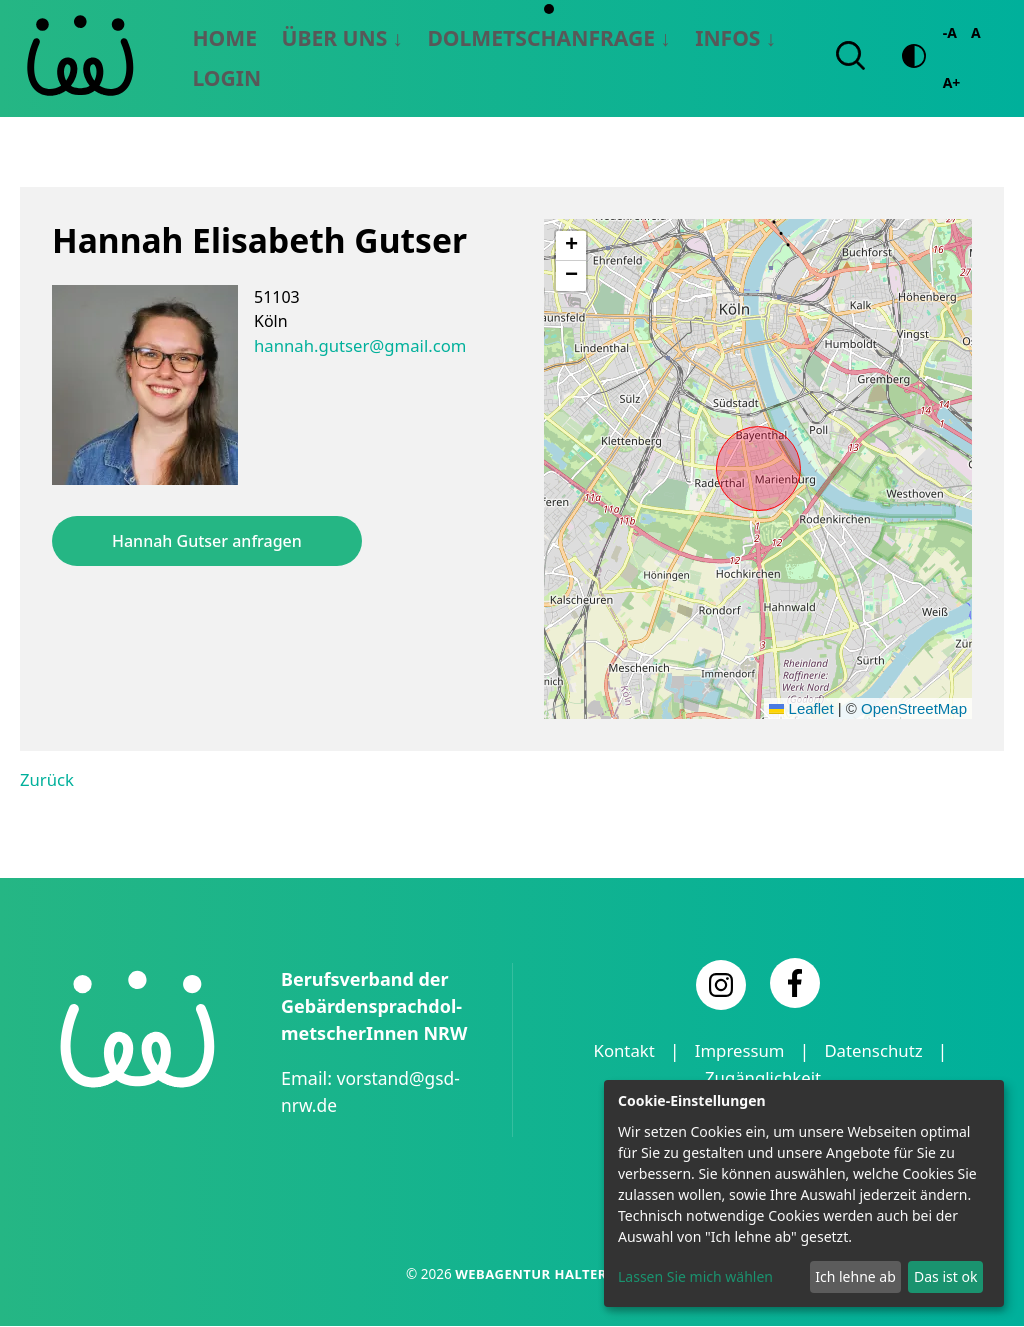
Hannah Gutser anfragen (207, 544)
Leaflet (801, 711)
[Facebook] (795, 985)
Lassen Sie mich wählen (695, 1276)
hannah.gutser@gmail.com (356, 348)
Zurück (46, 782)
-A (945, 34)
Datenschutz (878, 1053)
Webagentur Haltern (536, 1275)
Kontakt (617, 1053)
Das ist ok (945, 1276)
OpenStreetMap (914, 711)
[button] (571, 249)
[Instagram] (721, 987)
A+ (947, 84)
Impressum (738, 1053)
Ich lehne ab (855, 1276)
